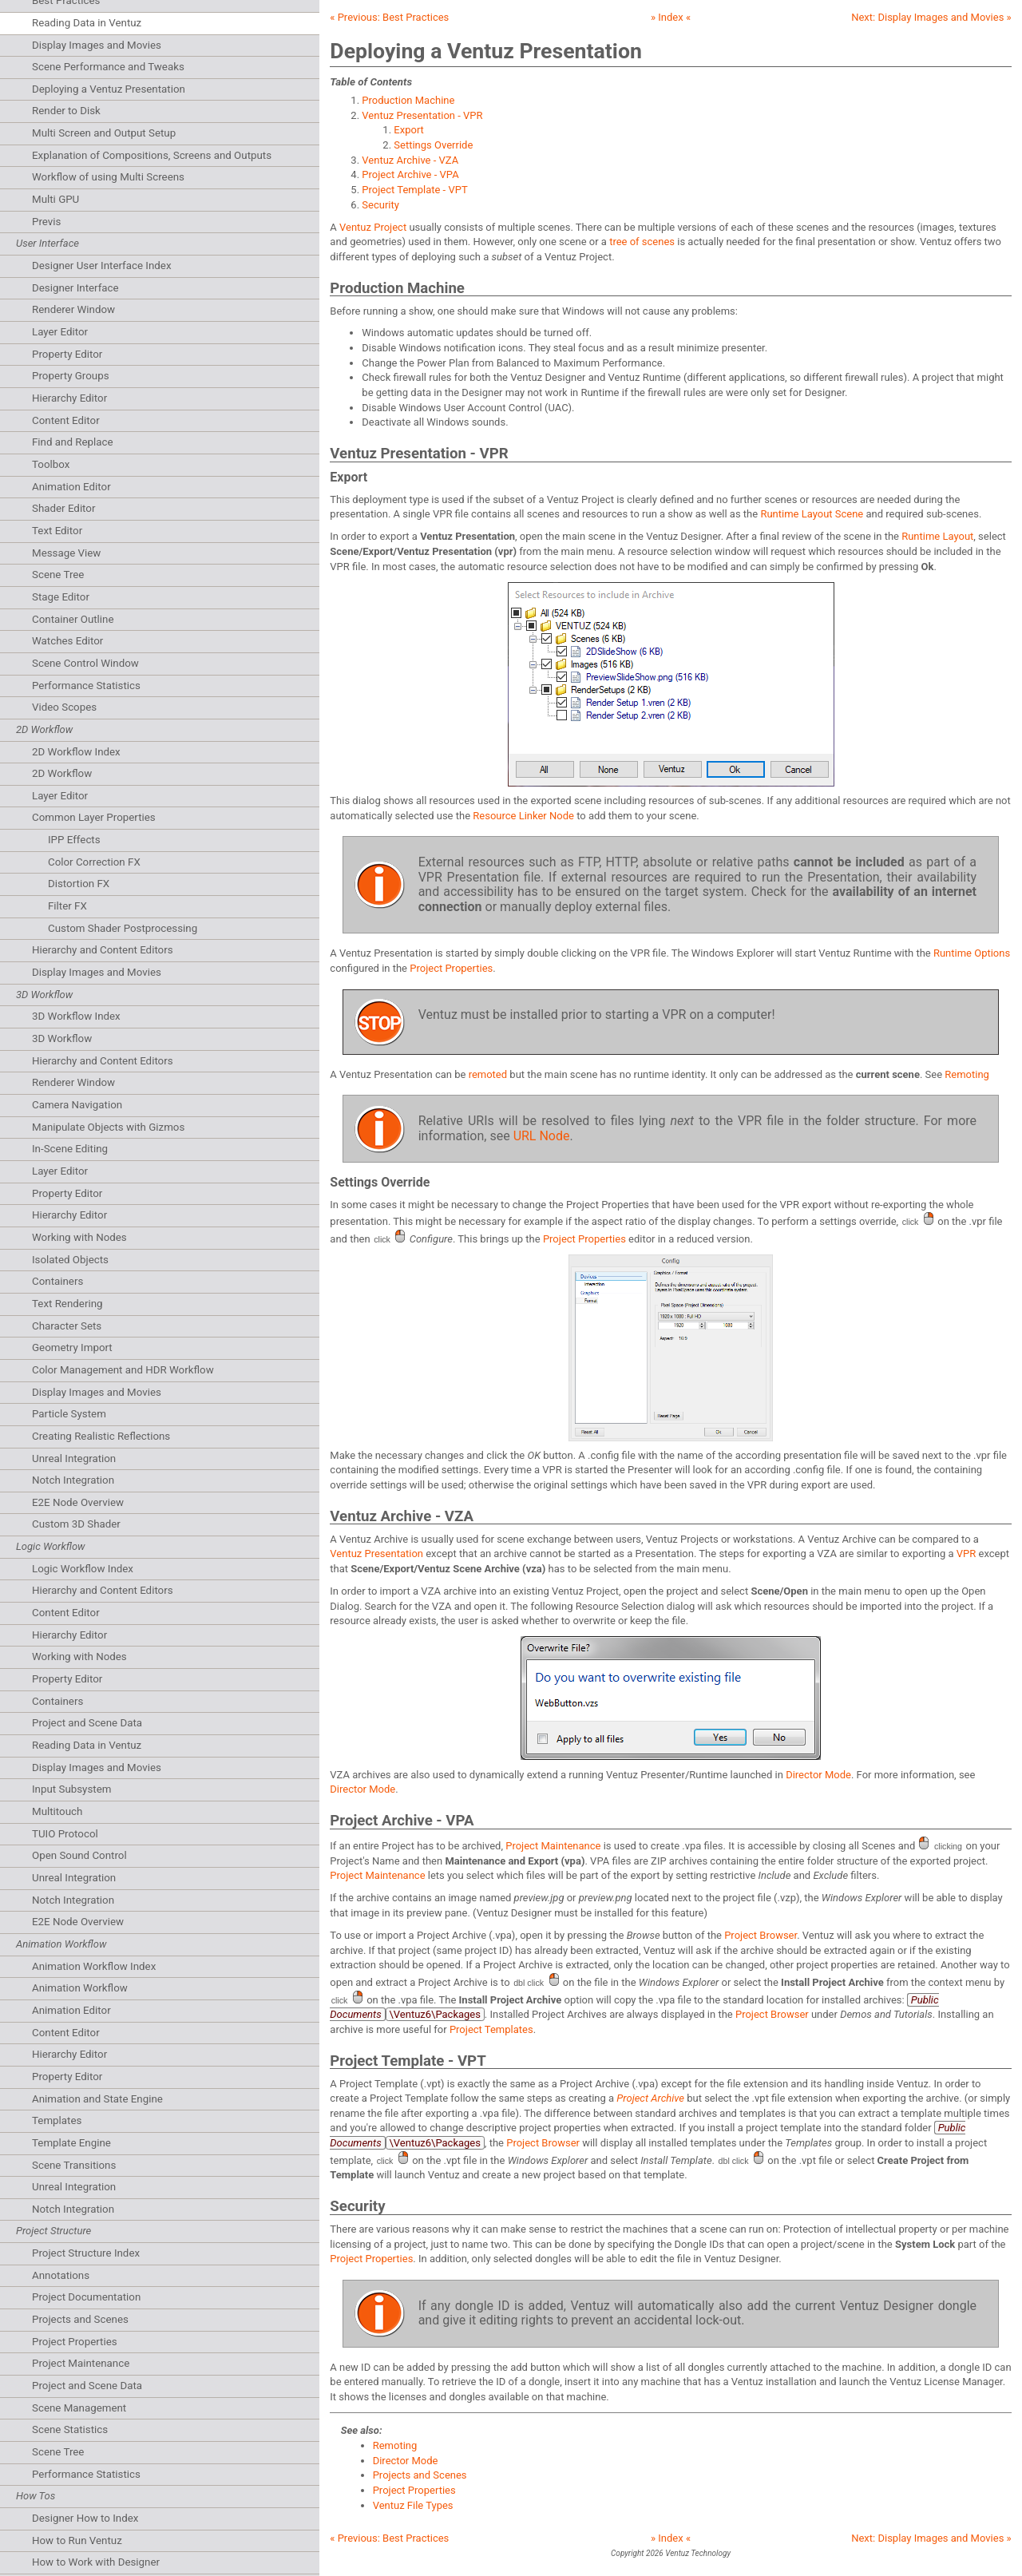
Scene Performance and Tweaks (108, 67)
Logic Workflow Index (82, 1569)
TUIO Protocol (65, 1834)
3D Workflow (62, 1038)
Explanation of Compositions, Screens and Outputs (151, 155)
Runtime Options (971, 953)
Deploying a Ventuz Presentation (108, 89)
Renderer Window (73, 309)
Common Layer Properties (94, 817)
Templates (56, 2120)
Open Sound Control (79, 1855)
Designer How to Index (85, 2518)
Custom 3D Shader (76, 1524)
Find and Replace (72, 442)
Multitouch (57, 1811)
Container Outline (73, 619)
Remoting (967, 1074)
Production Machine (408, 100)
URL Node (541, 1135)
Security (380, 205)
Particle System (69, 1414)
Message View (66, 553)
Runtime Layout (937, 536)
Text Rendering (67, 1304)
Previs (46, 222)
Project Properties (74, 2342)
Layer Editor (60, 332)
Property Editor (67, 354)
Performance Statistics (86, 686)
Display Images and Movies (96, 45)
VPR (966, 1553)
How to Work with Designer (96, 2562)
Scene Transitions (74, 2165)
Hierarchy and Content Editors (102, 950)
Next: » (931, 17)
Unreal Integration (74, 1458)
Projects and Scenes (80, 2319)
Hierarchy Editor (69, 398)
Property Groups (70, 376)
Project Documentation (86, 2297)
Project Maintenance (80, 2363)
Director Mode (818, 1775)
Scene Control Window (85, 663)
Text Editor (57, 531)
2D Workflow (62, 773)
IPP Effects (74, 840)
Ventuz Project (372, 227)
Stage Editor (60, 597)
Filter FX (67, 906)
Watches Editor (67, 641)
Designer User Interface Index (102, 265)
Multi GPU (55, 199)
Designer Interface (75, 288)
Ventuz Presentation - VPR (422, 115)
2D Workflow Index (76, 752)
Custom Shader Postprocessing (122, 928)
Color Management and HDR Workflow (123, 1370)
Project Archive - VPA (410, 174)
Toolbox (50, 464)
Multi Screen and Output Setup (104, 133)
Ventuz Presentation (376, 1553)
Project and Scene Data (87, 1723)
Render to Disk (66, 111)
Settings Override (433, 145)
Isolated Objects (70, 1260)
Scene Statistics (70, 2429)
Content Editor (66, 420)
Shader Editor (63, 508)
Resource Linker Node (523, 816)
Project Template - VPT (414, 190)
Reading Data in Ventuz (86, 23)
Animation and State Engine (97, 2099)
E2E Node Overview (78, 1502)
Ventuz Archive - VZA (410, 160)
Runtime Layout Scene (811, 514)
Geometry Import (72, 1347)
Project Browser (760, 1935)
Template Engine (71, 2143)
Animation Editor (71, 487)
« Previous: (389, 17)
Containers (57, 1281)
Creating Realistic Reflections (101, 1436)
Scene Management (79, 2408)
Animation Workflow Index (94, 1966)
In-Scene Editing (70, 1149)
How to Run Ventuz (77, 2540)
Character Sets (66, 1326)
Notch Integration (73, 1480)
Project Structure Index (86, 2253)
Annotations (60, 2275)
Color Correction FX (94, 862)
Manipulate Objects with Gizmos (108, 1127)
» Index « (671, 17)
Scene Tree (58, 575)
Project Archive (650, 2098)
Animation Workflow (80, 1988)
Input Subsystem (71, 1789)
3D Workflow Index (76, 1016)
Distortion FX (78, 884)
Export (409, 130)
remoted (488, 1074)
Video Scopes (64, 707)
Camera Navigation (77, 1105)
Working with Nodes (79, 1237)
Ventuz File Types (413, 2505)
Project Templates (491, 2029)
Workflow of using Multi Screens (108, 177)
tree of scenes (642, 242)
